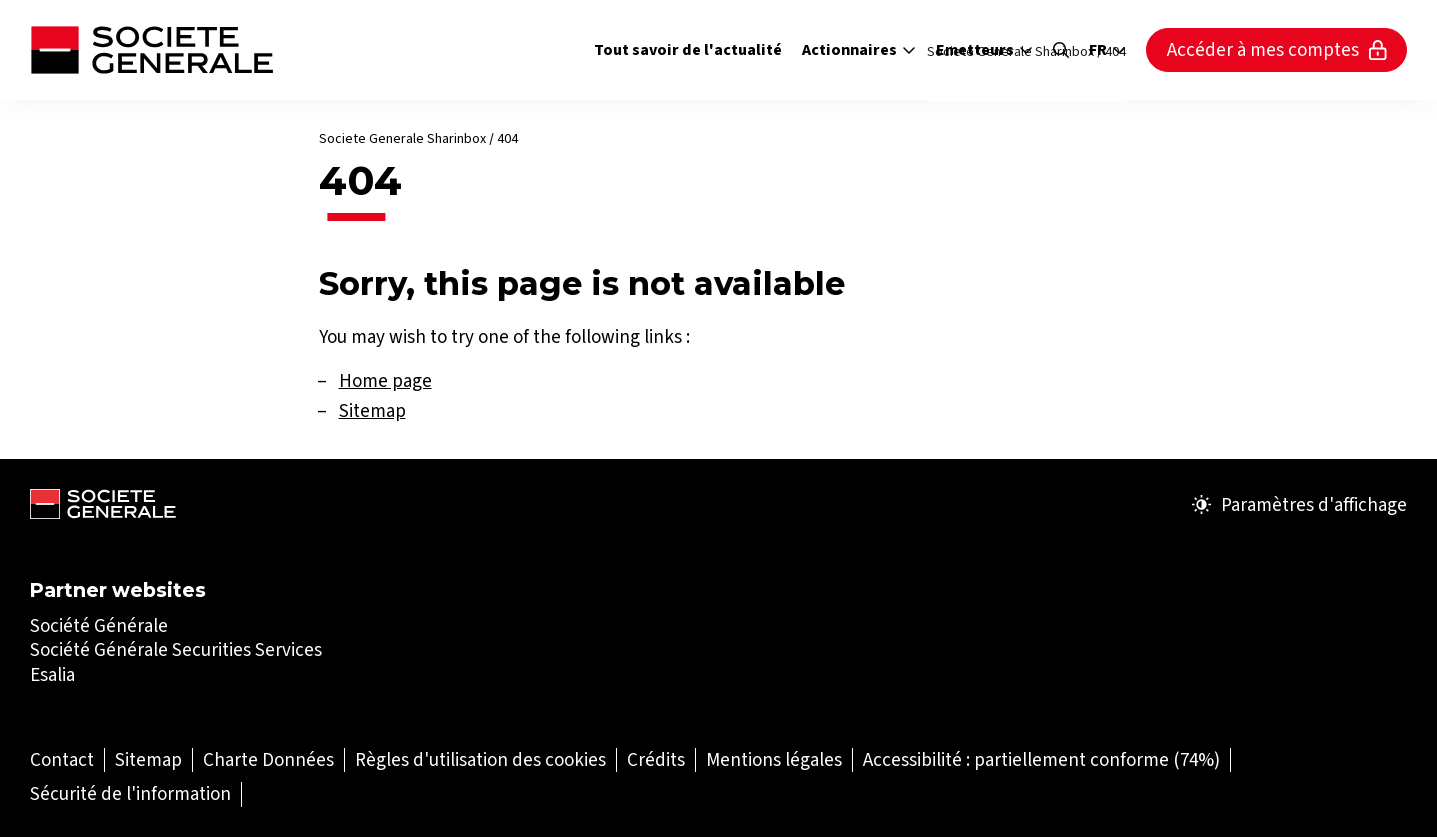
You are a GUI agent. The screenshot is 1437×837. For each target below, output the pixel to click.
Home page (385, 380)
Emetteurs (984, 49)
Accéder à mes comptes (1277, 49)
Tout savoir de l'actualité (688, 49)
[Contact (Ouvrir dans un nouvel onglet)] (62, 759)
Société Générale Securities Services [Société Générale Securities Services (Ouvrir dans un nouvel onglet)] (176, 649)
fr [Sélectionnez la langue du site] (1107, 50)
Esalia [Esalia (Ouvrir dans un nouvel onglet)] (52, 674)
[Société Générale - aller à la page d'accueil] (151, 50)
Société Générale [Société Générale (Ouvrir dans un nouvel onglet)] (99, 625)
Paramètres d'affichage (1299, 505)
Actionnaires (859, 49)
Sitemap (372, 410)
